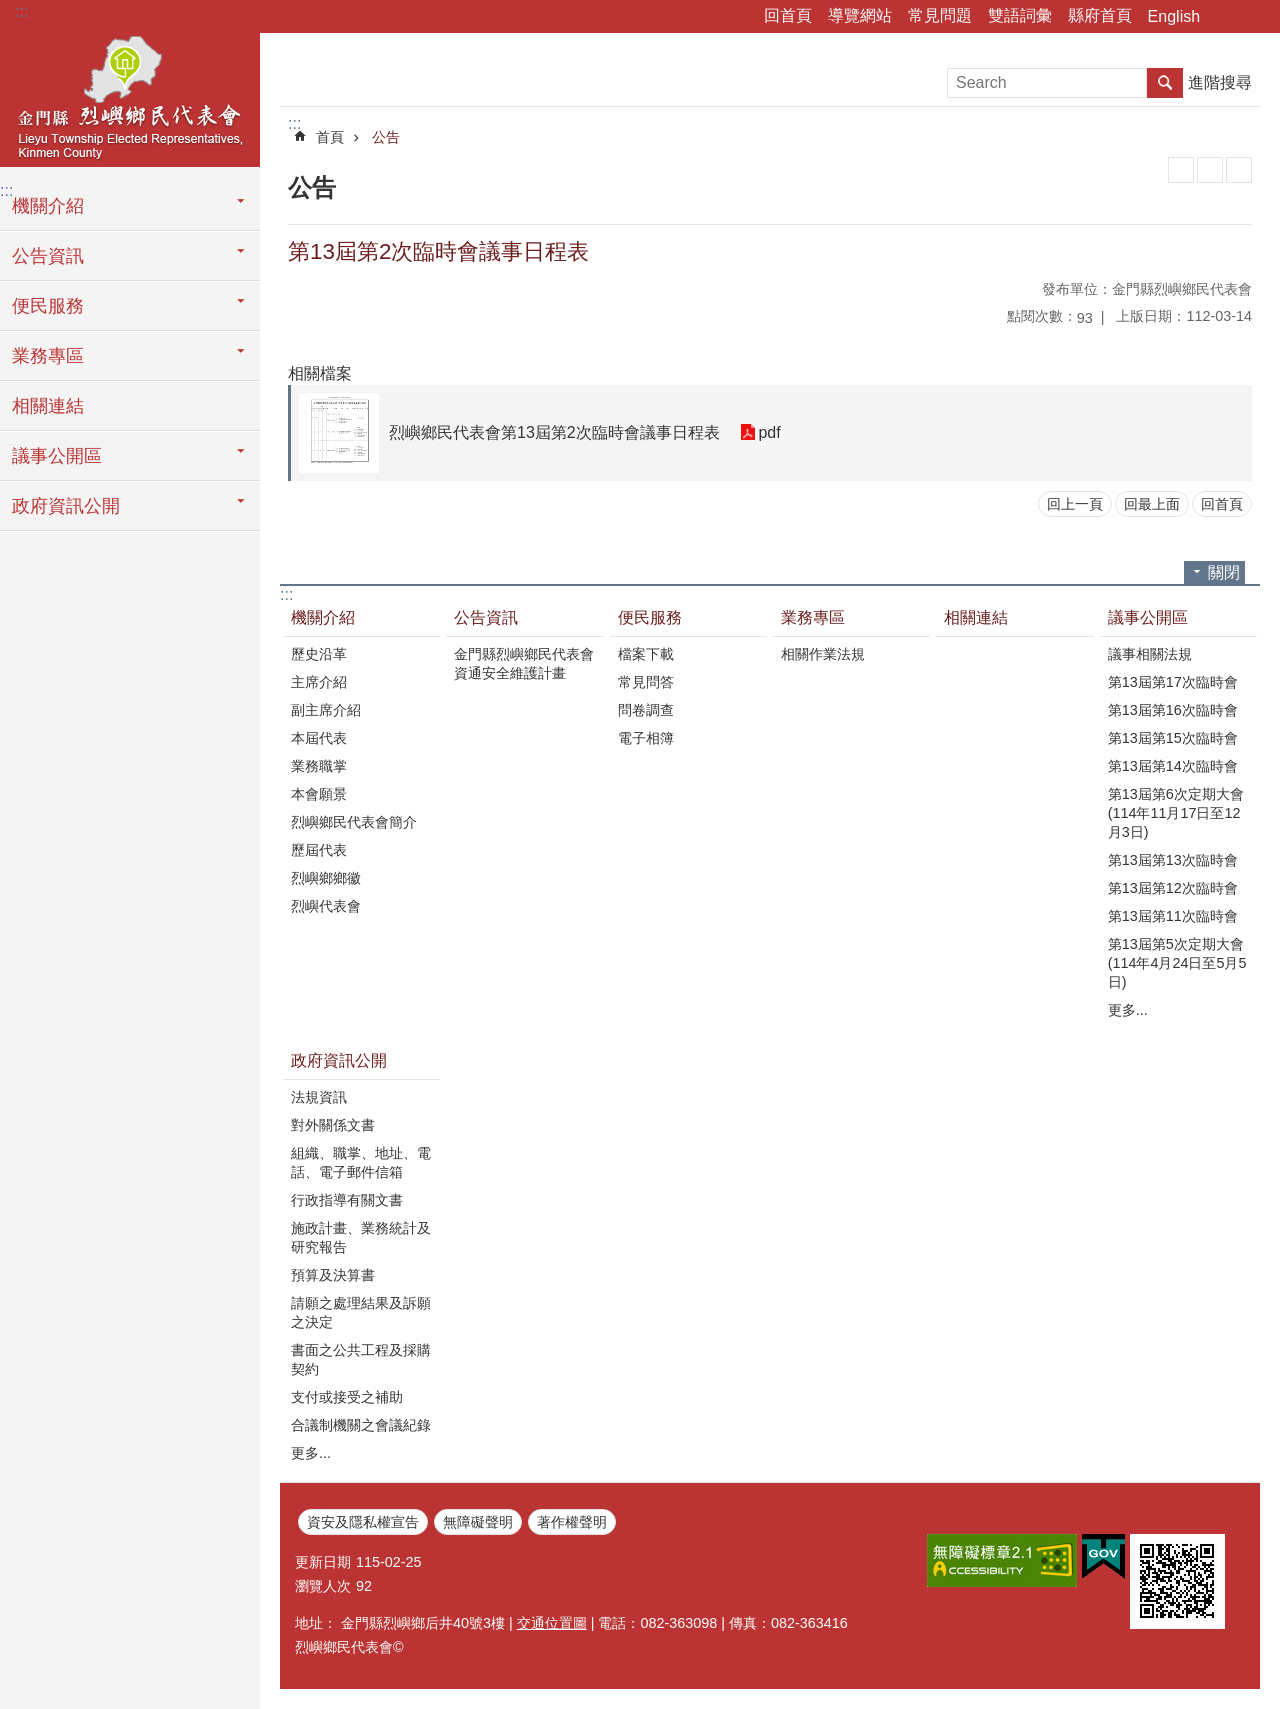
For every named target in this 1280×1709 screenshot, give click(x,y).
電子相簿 (646, 738)
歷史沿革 (319, 654)
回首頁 (788, 15)
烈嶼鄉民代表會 (130, 97)
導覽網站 (860, 15)
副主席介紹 (326, 710)
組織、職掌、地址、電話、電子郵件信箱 (361, 1162)
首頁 (330, 137)
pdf (769, 432)
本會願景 (319, 794)
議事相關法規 (1150, 654)
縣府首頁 (1100, 15)
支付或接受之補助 (347, 1397)
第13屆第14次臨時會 (1173, 766)
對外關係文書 (333, 1125)
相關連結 (48, 406)
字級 (1253, 17)
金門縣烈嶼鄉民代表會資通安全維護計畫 (524, 663)
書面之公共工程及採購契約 (361, 1359)
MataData (1210, 170)
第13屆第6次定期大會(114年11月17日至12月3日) (1176, 813)
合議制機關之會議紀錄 (361, 1425)
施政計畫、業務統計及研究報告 (361, 1237)
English (1174, 16)
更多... (1128, 1010)
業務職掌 (319, 766)
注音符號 (1239, 170)
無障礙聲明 (478, 1522)
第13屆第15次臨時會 (1173, 738)
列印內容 (1181, 170)
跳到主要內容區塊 (10, 10)
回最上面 (1152, 504)
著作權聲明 (572, 1522)
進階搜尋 (1220, 82)
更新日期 (323, 1562)
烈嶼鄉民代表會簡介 (354, 822)
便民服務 (48, 306)
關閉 (1224, 572)
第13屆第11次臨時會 (1173, 916)
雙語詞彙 (1020, 15)
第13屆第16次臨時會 (1173, 710)
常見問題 (940, 15)
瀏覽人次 (323, 1586)
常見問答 (646, 682)
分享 (1225, 17)
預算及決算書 (333, 1275)
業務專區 (48, 356)
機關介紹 (48, 206)
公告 (386, 137)
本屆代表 (319, 738)
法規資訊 (319, 1097)
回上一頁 (1075, 504)
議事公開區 (57, 456)
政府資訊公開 (66, 506)
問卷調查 (646, 710)
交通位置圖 (552, 1623)
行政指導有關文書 (347, 1200)
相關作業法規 (823, 654)
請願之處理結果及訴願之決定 (361, 1312)
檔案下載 (646, 654)
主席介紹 (319, 682)
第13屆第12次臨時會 (1173, 888)
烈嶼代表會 (326, 906)
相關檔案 (320, 373)
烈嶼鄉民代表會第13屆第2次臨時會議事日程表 (554, 432)
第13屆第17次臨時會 (1173, 682)
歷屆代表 (319, 850)
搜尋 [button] (1165, 83)
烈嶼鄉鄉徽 (326, 878)
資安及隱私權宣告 (363, 1522)
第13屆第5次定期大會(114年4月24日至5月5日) (1177, 963)
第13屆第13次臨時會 (1173, 860)
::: (21, 11)
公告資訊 (48, 256)
